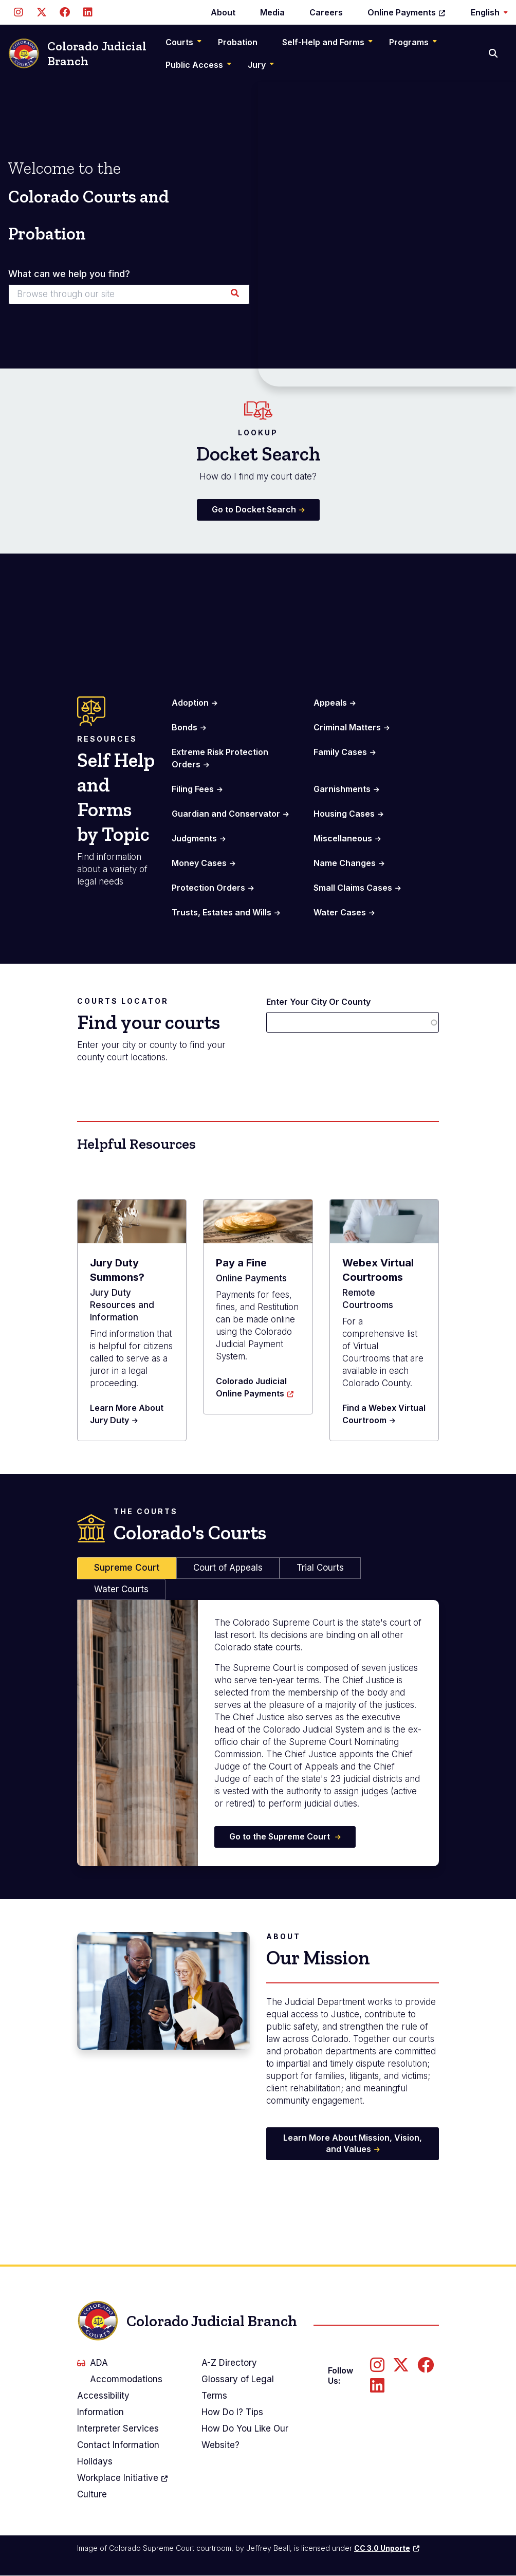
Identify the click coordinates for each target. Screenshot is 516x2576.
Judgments (194, 838)
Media (272, 12)
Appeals (330, 702)
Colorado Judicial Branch (77, 54)
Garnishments (342, 789)
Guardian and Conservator (226, 813)
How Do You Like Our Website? (244, 2436)
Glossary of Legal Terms (237, 2387)
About (223, 12)
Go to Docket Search (254, 509)
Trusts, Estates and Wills (221, 912)
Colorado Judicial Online (255, 1387)
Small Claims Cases (353, 887)
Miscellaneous (343, 838)
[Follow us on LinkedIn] (87, 12)
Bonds (184, 727)
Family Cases (340, 752)
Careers (326, 12)
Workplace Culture (123, 2484)
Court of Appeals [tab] (228, 1567)
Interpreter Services (118, 2428)
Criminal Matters (347, 727)
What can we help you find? (69, 274)
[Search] (494, 53)
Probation (237, 42)
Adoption (190, 702)
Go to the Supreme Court (280, 1836)
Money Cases (199, 863)
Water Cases (340, 912)
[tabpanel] (258, 1733)
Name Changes (345, 863)
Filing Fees (193, 789)
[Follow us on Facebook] (64, 12)
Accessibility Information (103, 2403)
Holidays (95, 2461)
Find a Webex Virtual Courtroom (384, 1414)
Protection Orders (208, 887)
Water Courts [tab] (121, 1589)
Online (406, 12)
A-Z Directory (229, 2363)
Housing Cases (344, 813)
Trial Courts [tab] (320, 1567)
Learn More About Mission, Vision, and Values (352, 2143)
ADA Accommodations (119, 2371)
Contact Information (118, 2445)
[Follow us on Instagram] (18, 12)
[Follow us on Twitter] (41, 12)
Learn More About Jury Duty (126, 1414)
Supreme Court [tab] (126, 1567)
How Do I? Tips (232, 2412)
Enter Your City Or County (318, 1002)
